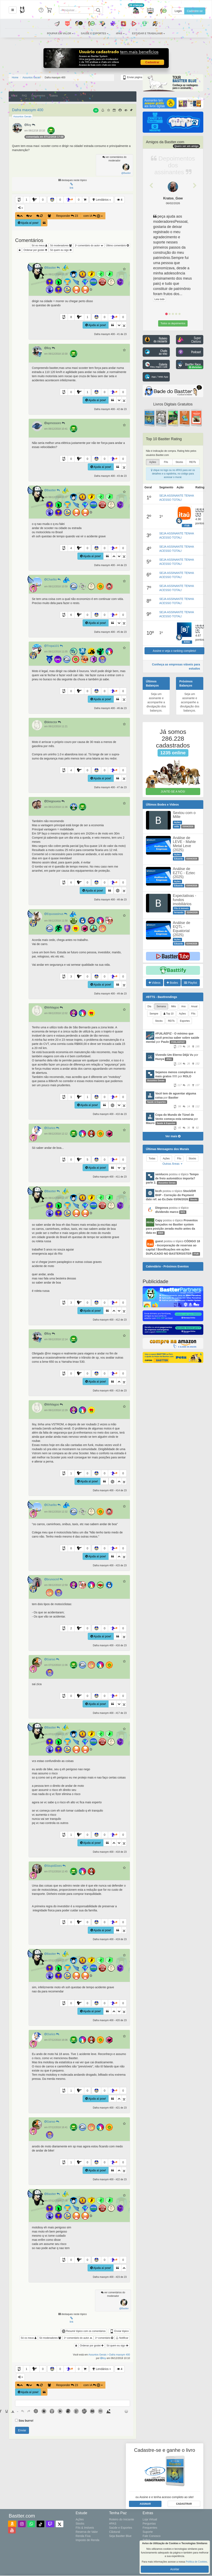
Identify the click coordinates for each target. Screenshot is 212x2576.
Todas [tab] (152, 1158)
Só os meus (39, 245)
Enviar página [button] (132, 77)
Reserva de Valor (87, 2531)
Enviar (22, 2430)
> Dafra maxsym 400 (118, 2354)
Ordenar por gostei (35, 250)
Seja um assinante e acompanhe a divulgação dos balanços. (156, 702)
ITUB (187, 525)
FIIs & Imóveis (85, 2527)
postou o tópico (172, 1178)
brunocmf (53, 1579)
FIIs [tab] (193, 1013)
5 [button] (87, 1159)
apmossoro (55, 423)
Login (178, 11)
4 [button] (71, 548)
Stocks (80, 2523)
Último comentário (117, 245)
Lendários (101, 199)
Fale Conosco (151, 2536)
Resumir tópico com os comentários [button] (84, 2331)
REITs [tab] (171, 1020)
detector (53, 722)
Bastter (52, 267)
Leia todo (159, 299)
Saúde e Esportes (120, 2527)
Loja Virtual (150, 2519)
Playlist (190, 982)
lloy (30, 124)
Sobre (146, 2540)
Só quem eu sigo (61, 250)
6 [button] (71, 614)
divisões (195, 367)
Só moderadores (61, 245)
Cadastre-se (195, 11)
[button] (13, 9)
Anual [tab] (194, 1006)
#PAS (112, 2523)
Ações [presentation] (152, 462)
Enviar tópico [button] (119, 2331)
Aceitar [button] (174, 2569)
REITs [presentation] (192, 462)
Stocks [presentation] (179, 462)
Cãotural (114, 2531)
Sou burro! (26, 2420)
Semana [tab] (161, 1006)
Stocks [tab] (159, 1020)
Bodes (172, 982)
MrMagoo (54, 1007)
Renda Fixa (83, 2536)
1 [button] (26, 199)
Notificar (122, 2337)
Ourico (52, 1128)
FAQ (24, 95)
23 (96, 110)
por (173, 1039)
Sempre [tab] (153, 1013)
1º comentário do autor (89, 245)
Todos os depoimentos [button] (172, 323)
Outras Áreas (172, 1163)
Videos (154, 982)
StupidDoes (55, 1865)
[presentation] (7, 2411)
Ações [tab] (182, 1013)
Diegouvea (54, 801)
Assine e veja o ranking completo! (174, 650)
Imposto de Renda (87, 2540)
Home (15, 77)
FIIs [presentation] (166, 462)
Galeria (54, 95)
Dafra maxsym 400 (27, 110)
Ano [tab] (183, 1006)
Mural (14, 95)
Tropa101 (54, 645)
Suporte (148, 2531)
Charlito (53, 579)
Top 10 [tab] (168, 1013)
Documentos (38, 95)
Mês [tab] (173, 1006)
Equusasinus (56, 913)
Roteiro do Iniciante (121, 2519)
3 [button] (71, 976)
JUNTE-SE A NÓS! (173, 791)
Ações (80, 2519)
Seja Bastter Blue (120, 2536)
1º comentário (104, 2337)
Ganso (52, 1659)
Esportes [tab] (185, 1020)
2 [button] (71, 1628)
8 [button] (71, 317)
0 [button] (43, 199)
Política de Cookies (196, 2561)
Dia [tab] (149, 1006)
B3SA (187, 642)
